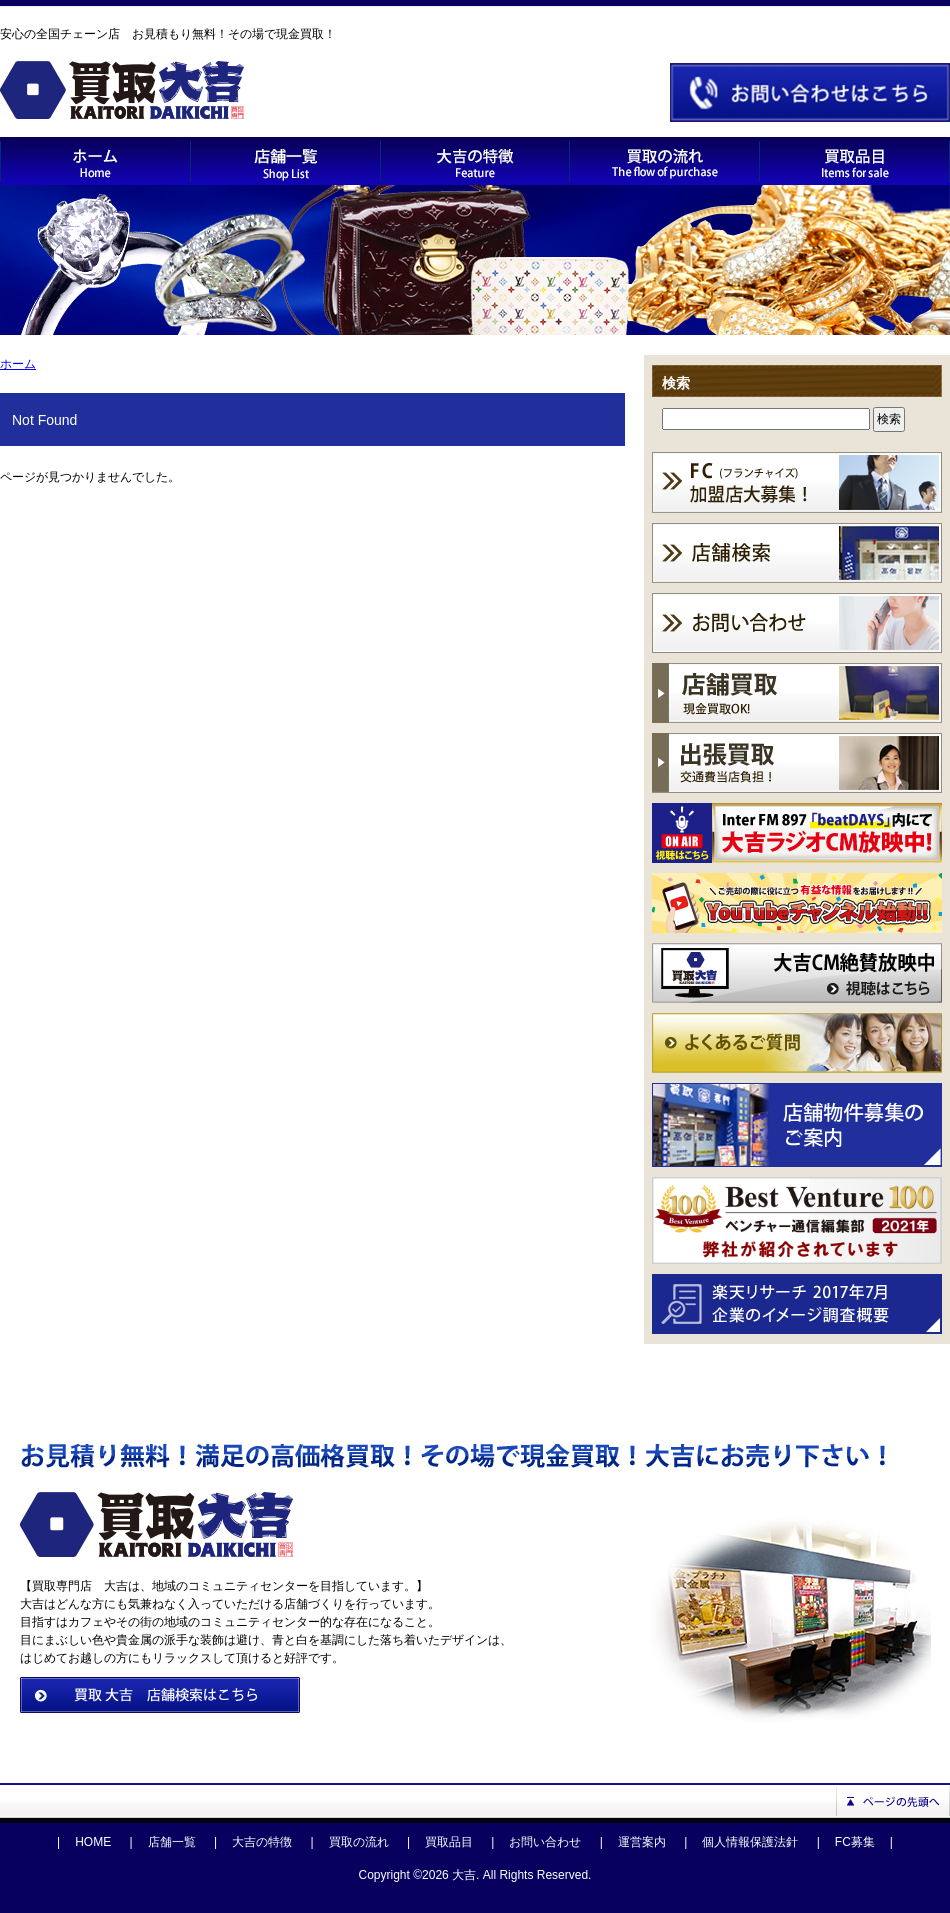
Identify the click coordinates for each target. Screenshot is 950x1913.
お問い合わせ (545, 1842)
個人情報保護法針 (750, 1842)
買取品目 (449, 1842)
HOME (93, 1842)
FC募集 (855, 1842)
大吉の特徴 (262, 1842)
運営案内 (642, 1842)
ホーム (18, 364)
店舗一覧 (172, 1842)
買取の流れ (359, 1842)
